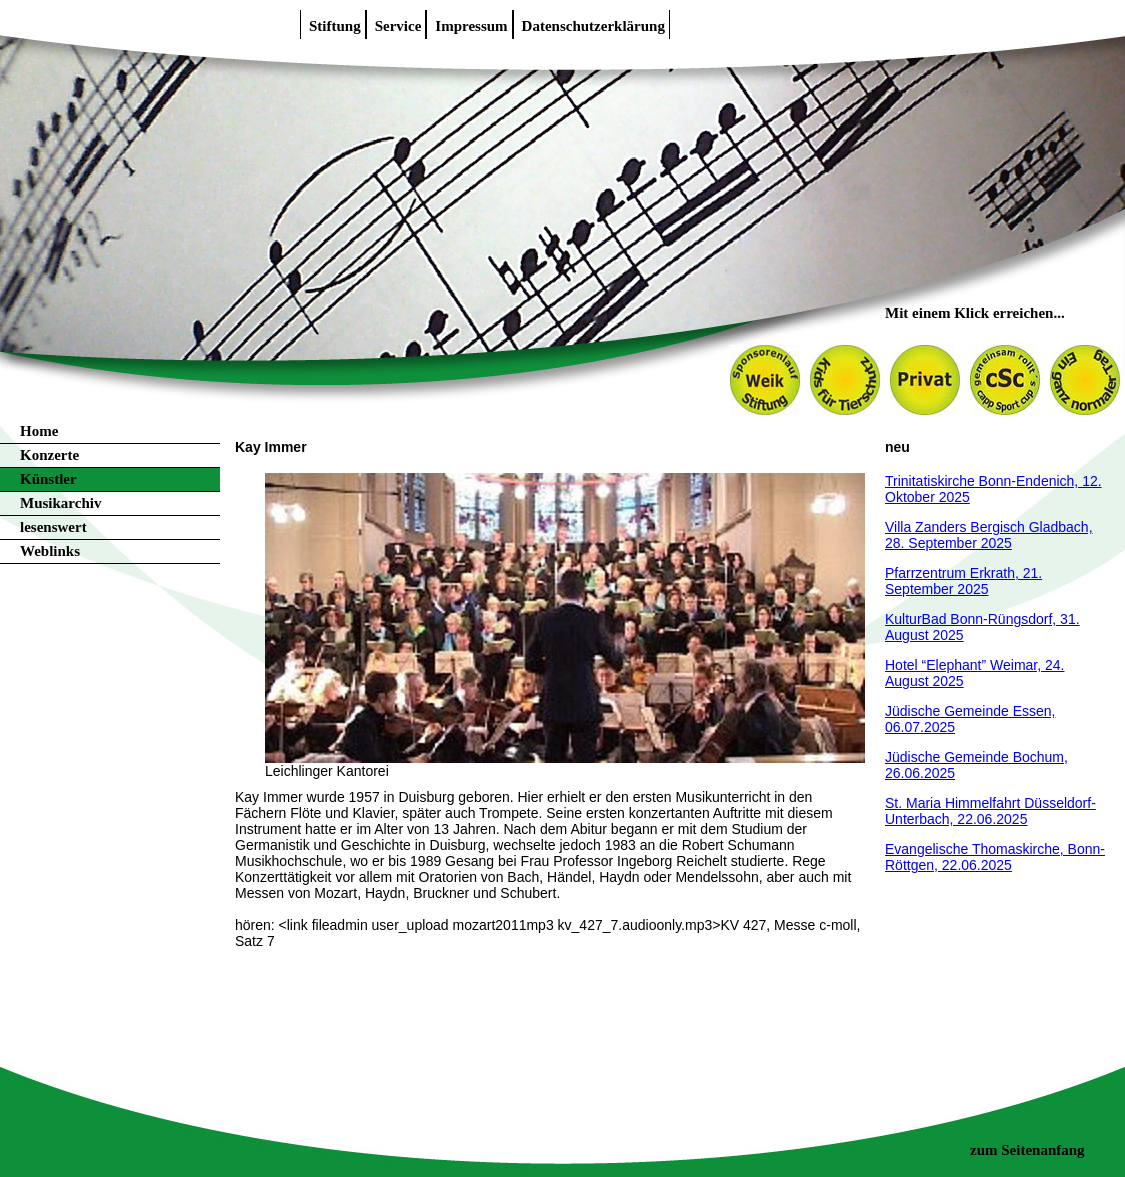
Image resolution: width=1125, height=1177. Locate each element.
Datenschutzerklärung (593, 26)
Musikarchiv (60, 503)
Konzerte (49, 455)
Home (39, 431)
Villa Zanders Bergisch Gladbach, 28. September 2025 (989, 535)
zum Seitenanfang (1027, 1150)
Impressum (471, 26)
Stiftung (335, 26)
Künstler (48, 479)
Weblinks (50, 551)
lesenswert (53, 527)
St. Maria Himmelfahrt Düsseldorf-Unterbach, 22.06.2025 (990, 811)
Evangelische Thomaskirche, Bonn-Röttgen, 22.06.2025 (995, 857)
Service (398, 26)
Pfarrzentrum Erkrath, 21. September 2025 (963, 581)
